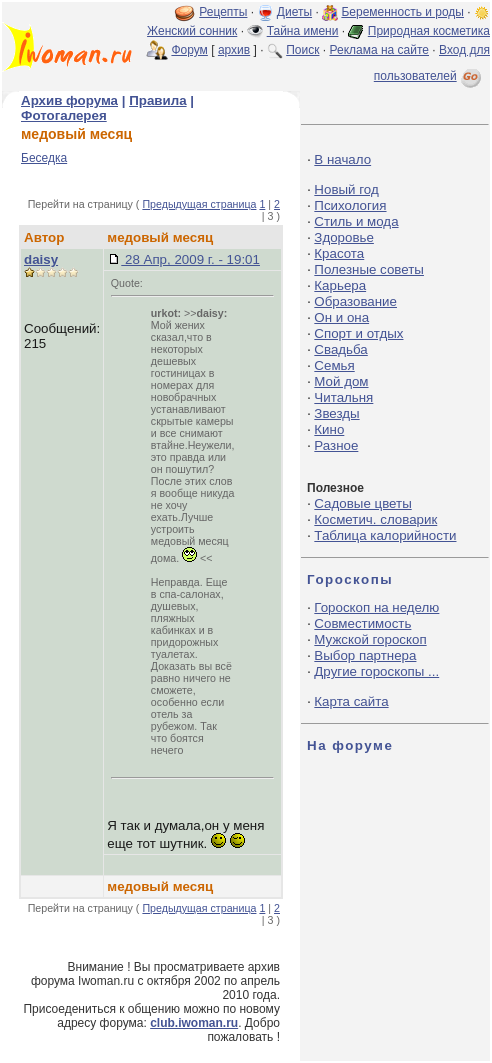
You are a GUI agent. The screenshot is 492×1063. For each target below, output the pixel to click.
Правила (157, 100)
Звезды (336, 413)
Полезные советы (369, 269)
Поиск (302, 50)
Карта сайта (351, 701)
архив (234, 50)
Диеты (294, 12)
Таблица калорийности (385, 535)
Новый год (346, 189)
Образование (355, 301)
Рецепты (223, 12)
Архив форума (69, 100)
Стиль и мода (356, 221)
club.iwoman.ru (194, 1023)
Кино (329, 429)
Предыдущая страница (199, 204)
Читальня (343, 397)
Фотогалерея (64, 115)
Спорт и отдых (358, 333)
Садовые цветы (362, 503)
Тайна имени (303, 31)
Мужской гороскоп (370, 639)
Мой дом (341, 381)
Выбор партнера (365, 655)
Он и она (341, 317)
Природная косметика (429, 31)
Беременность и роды (402, 12)
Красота (339, 253)
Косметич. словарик (375, 519)
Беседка (44, 158)
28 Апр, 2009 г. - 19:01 (190, 259)
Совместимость (362, 623)
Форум (189, 50)
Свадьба (340, 349)
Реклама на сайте (379, 50)
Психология (350, 205)
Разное (336, 445)
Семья (334, 365)
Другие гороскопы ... (376, 671)
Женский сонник (192, 31)
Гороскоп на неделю (376, 607)
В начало (342, 159)
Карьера (340, 285)
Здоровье (344, 237)
